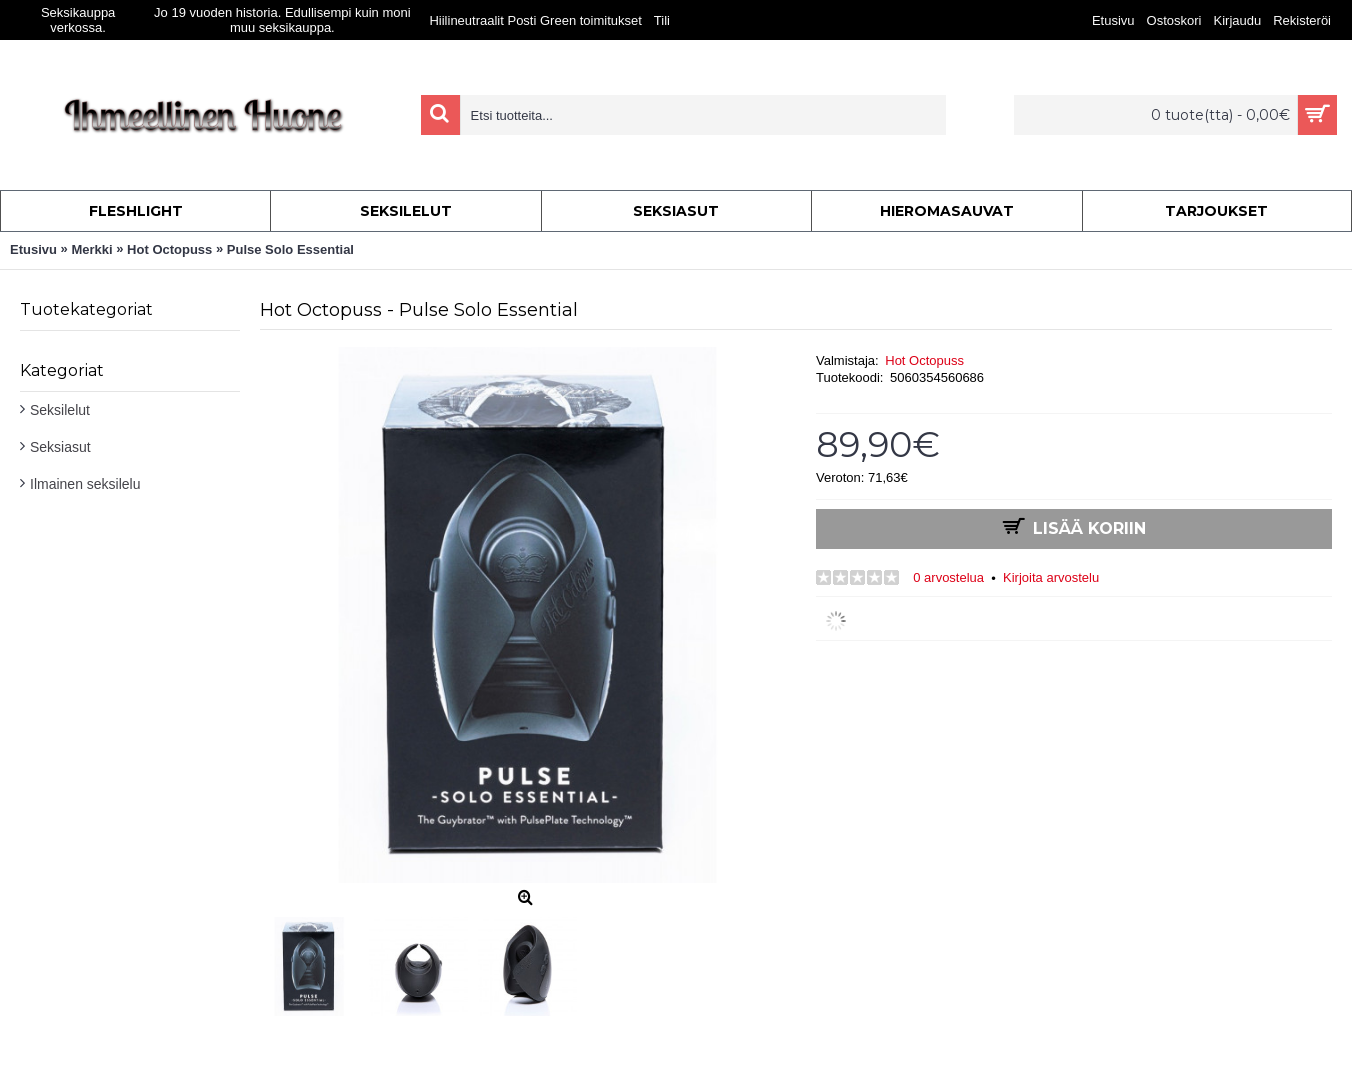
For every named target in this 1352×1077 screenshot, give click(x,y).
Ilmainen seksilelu (85, 484)
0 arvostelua (948, 577)
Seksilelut (60, 410)
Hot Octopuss (924, 360)
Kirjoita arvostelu (1051, 577)
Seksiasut (60, 447)
